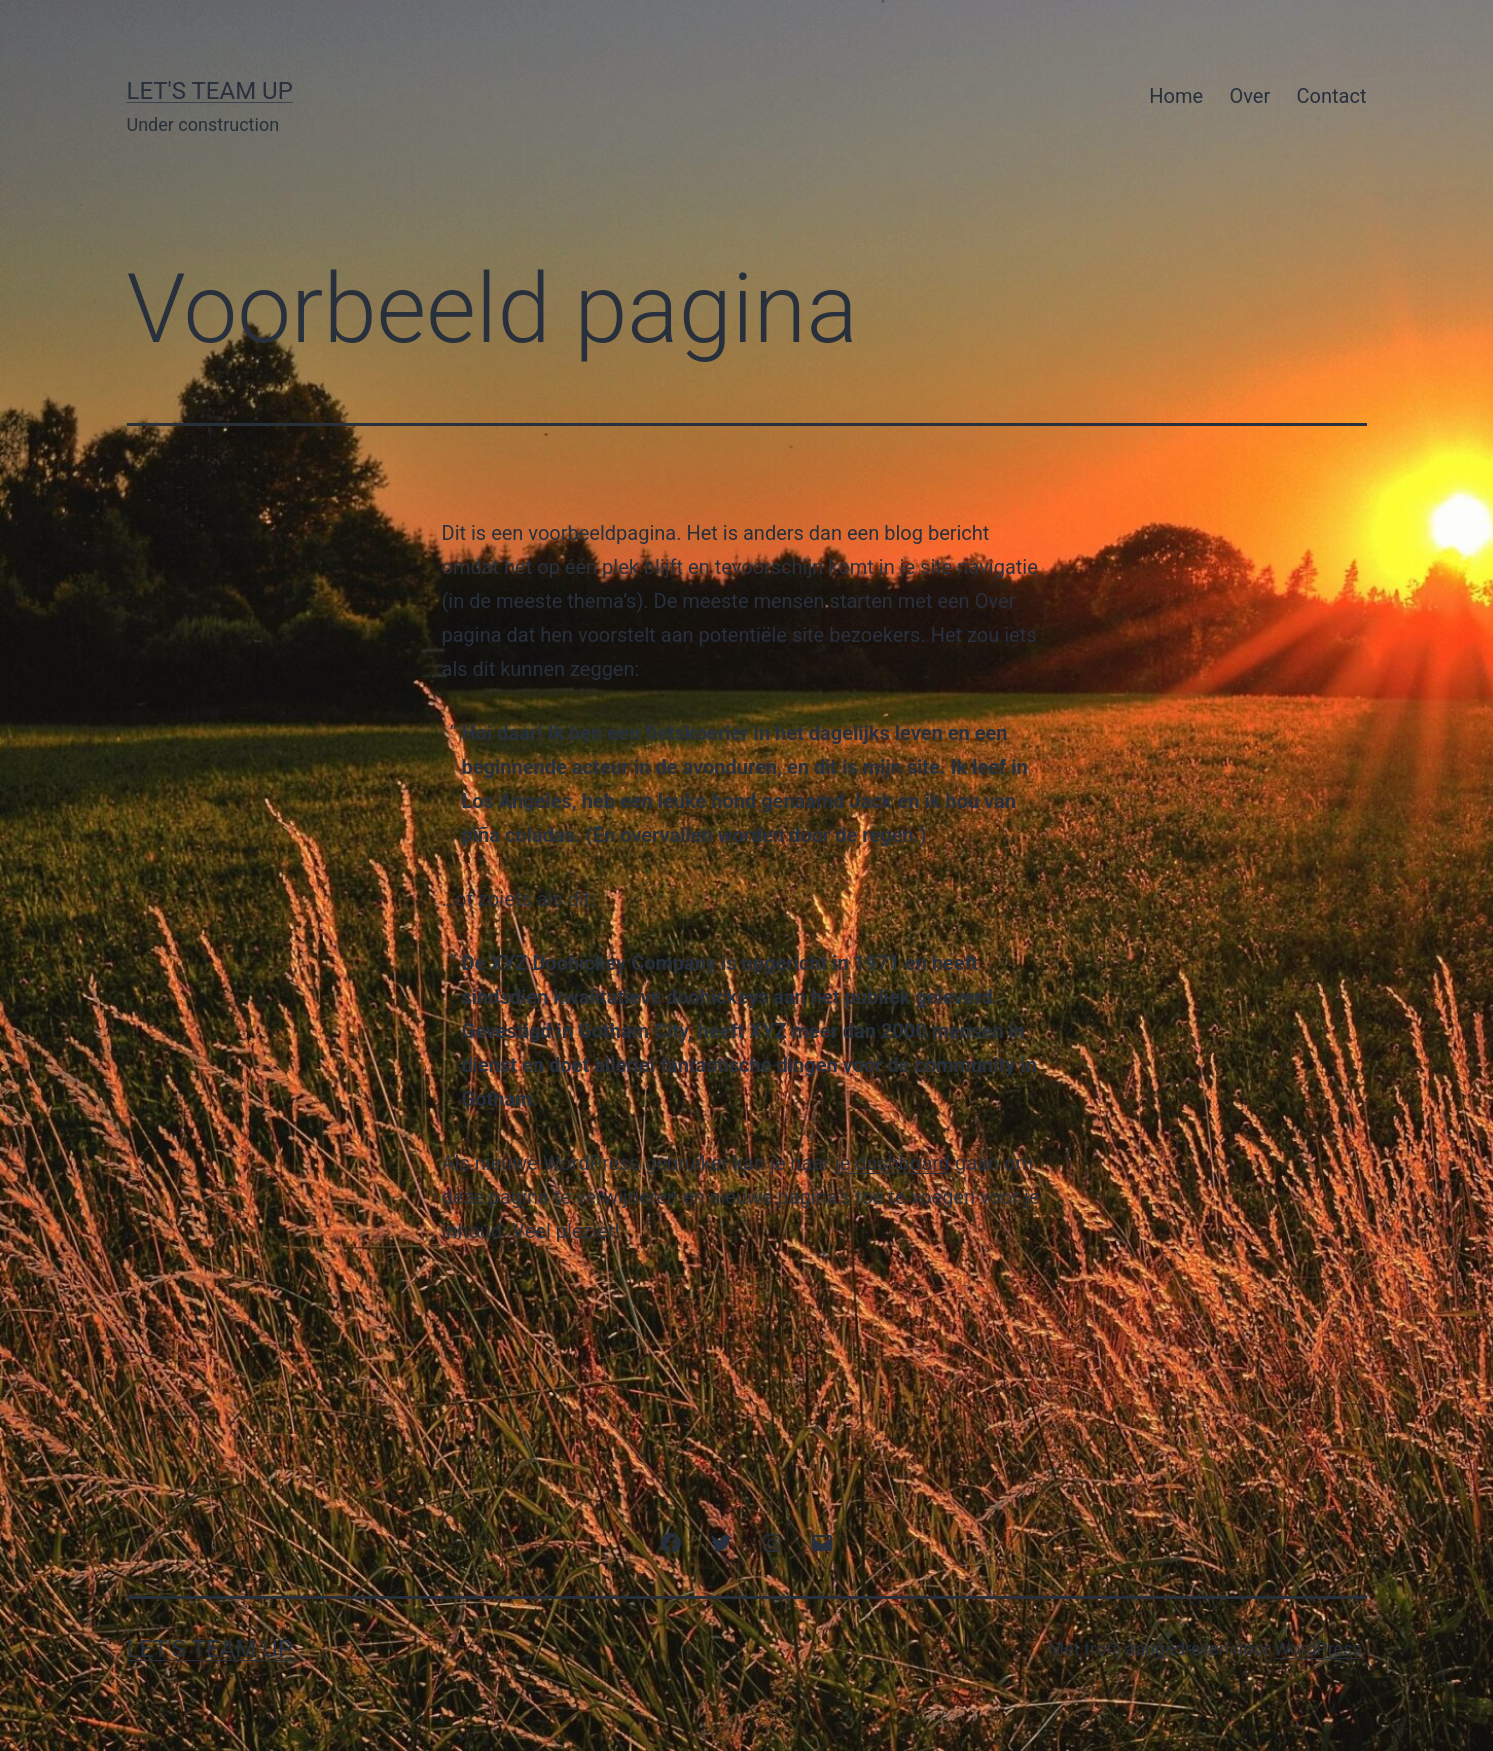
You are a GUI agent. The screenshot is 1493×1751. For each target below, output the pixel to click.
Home (1176, 96)
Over (1250, 96)
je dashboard (892, 1163)
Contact (1332, 96)
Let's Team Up (210, 91)
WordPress (1317, 1648)
